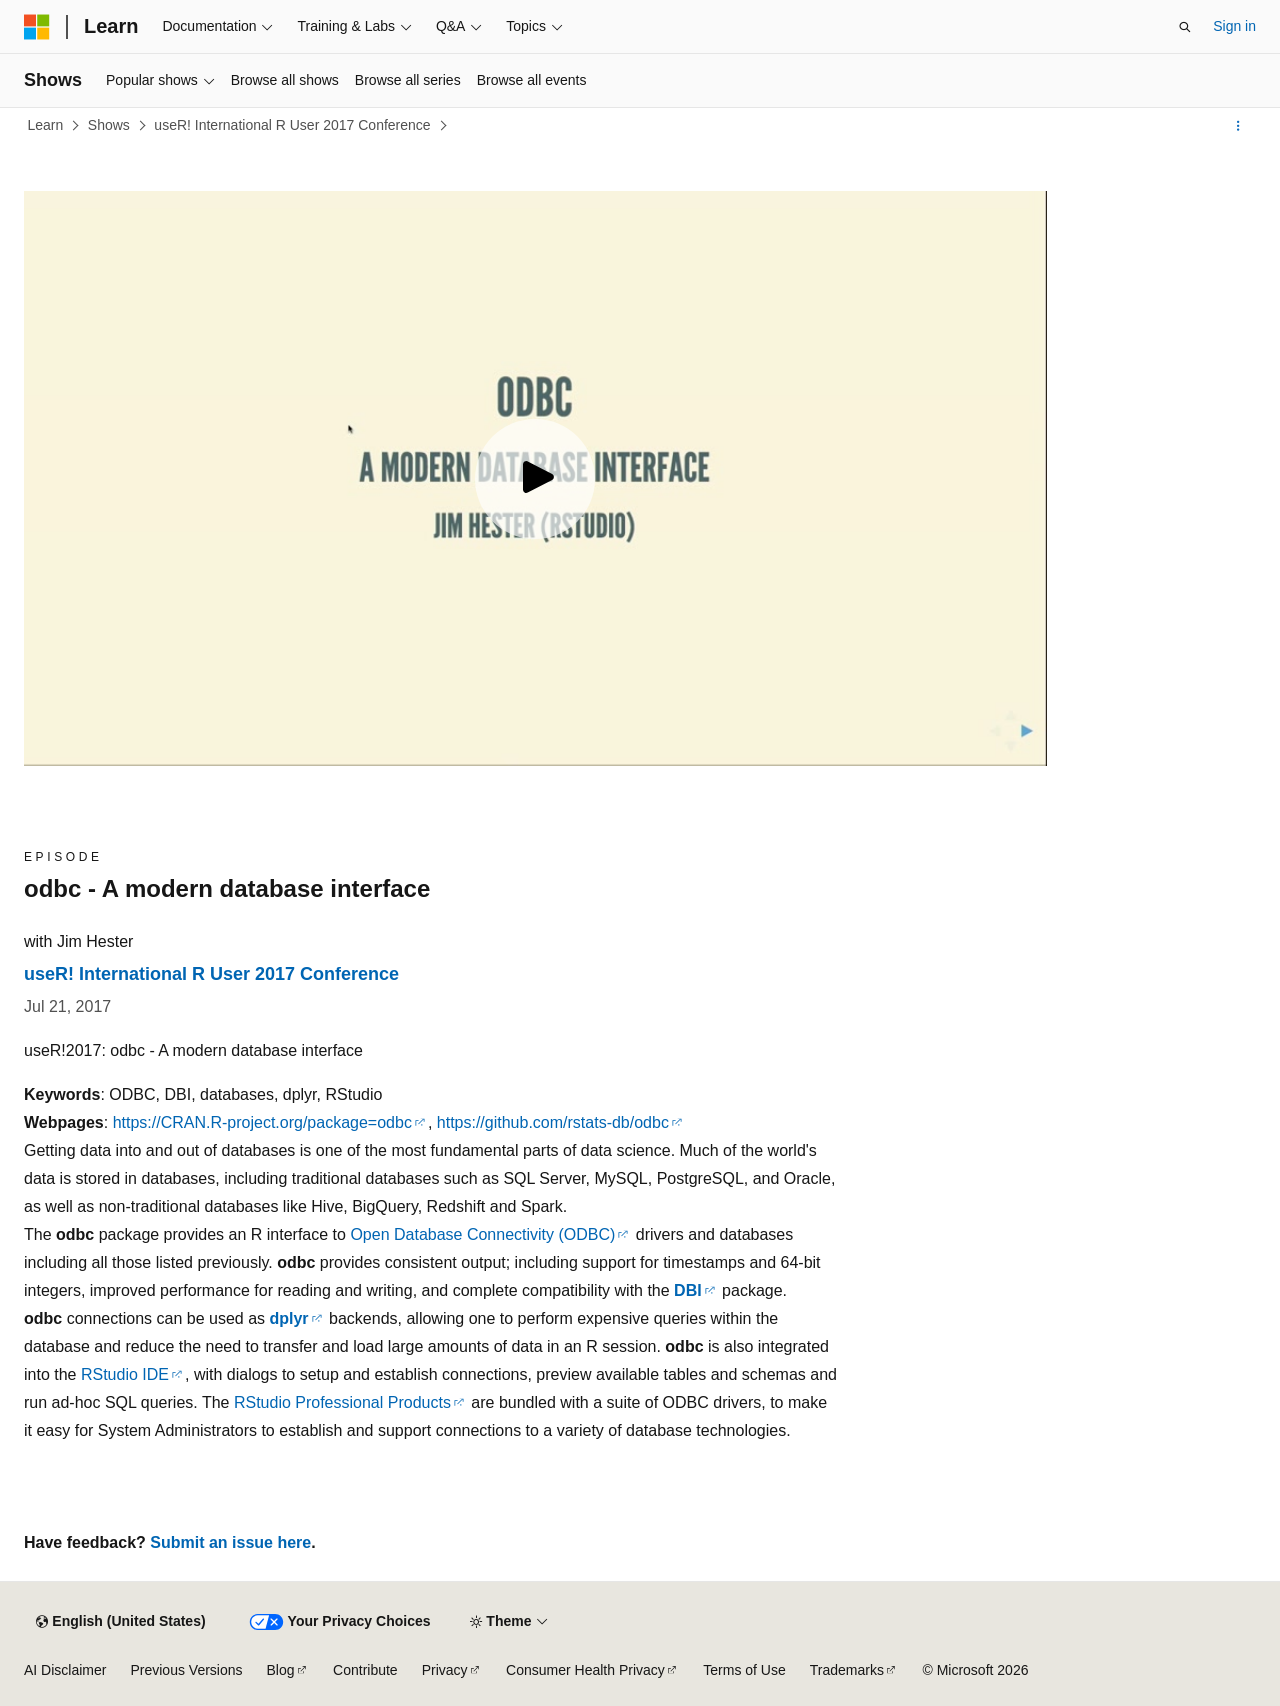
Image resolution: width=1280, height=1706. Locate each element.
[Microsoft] (37, 27)
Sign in (1234, 26)
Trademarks (847, 1670)
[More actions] (1238, 126)
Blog (281, 1670)
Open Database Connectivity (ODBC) (482, 1234)
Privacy (445, 1670)
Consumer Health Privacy (585, 1670)
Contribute (365, 1670)
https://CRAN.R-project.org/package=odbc (262, 1122)
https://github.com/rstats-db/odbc (553, 1122)
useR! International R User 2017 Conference (292, 125)
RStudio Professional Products (342, 1402)
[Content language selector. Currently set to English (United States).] (120, 1622)
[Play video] (535, 479)
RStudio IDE (125, 1374)
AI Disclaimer (65, 1670)
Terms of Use (744, 1670)
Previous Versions (186, 1670)
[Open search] (1185, 27)
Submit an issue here (230, 1542)
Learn (46, 125)
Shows (109, 125)
